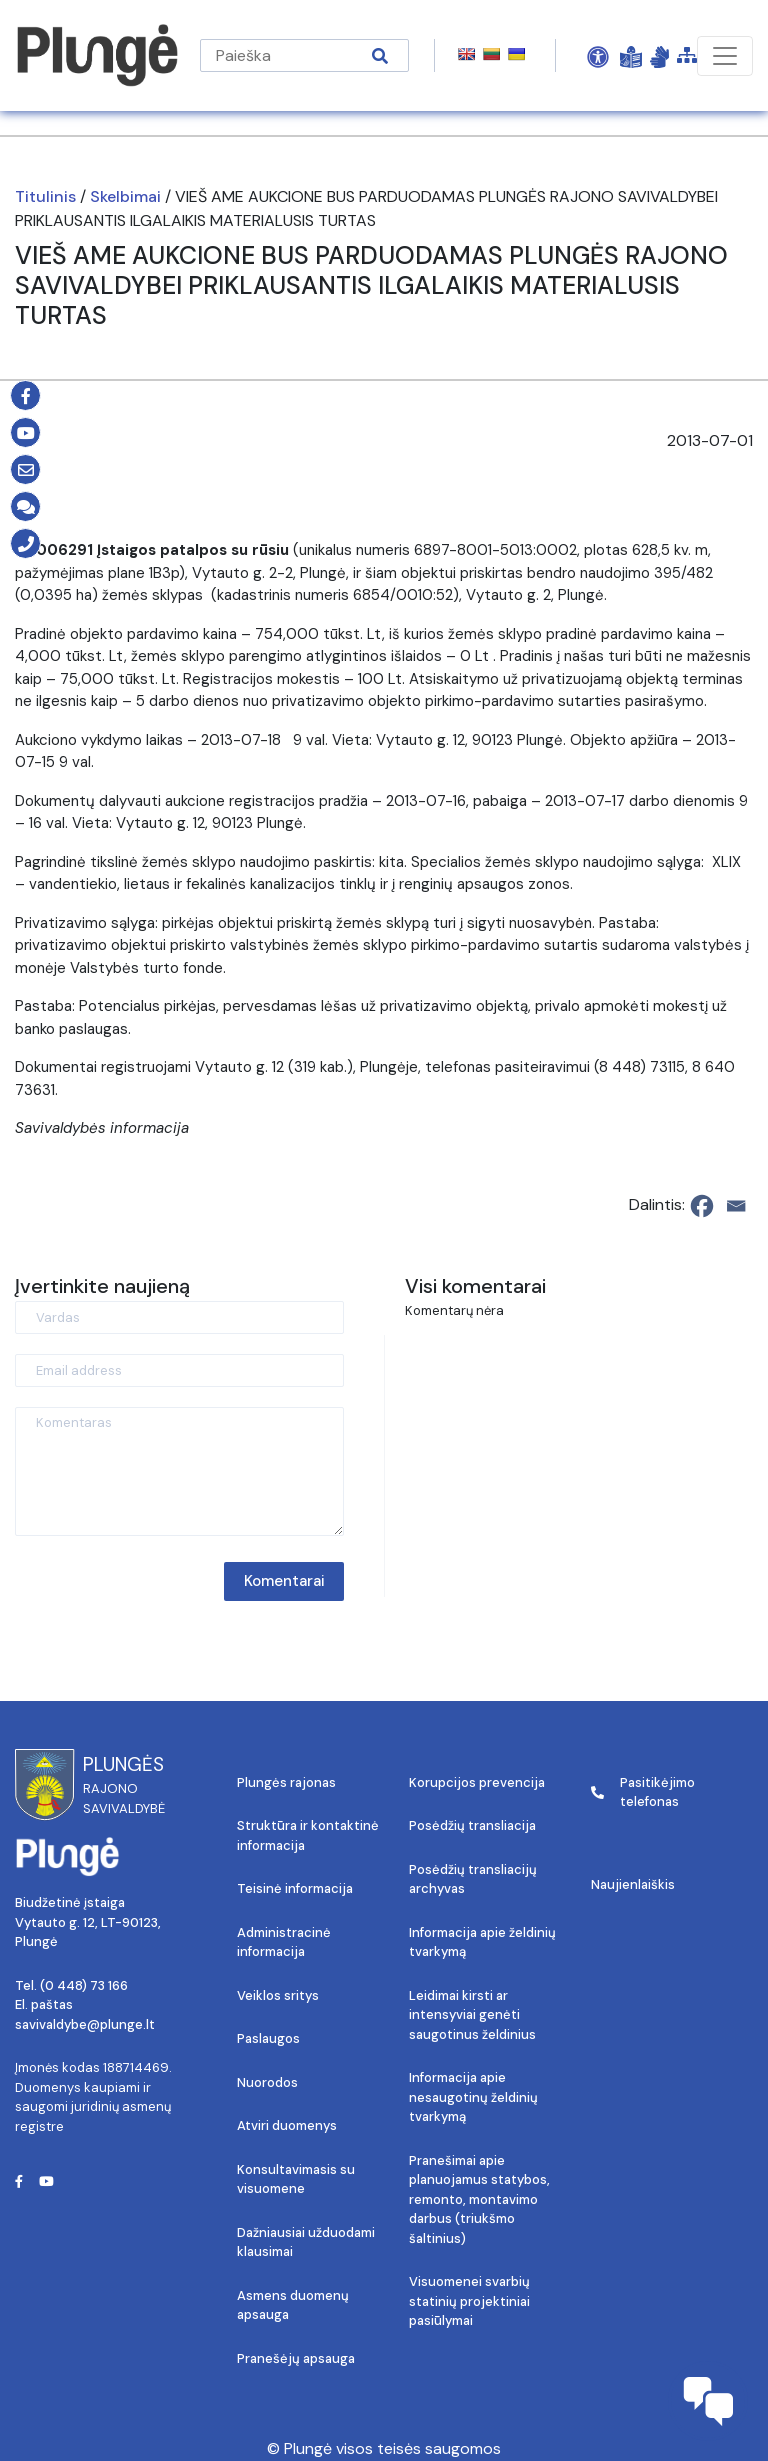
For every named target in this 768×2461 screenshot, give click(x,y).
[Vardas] (179, 1317)
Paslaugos (268, 2038)
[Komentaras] (179, 1471)
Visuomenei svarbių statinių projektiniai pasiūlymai (469, 2301)
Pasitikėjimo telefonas (643, 1792)
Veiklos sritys (278, 1995)
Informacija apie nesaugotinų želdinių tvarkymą (473, 2097)
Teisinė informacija (295, 1888)
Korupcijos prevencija (477, 1782)
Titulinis (45, 196)
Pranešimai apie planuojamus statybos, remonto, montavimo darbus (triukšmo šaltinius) (479, 2199)
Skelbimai (125, 196)
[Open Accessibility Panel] (598, 56)
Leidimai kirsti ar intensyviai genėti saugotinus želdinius (472, 2015)
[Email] (736, 1206)
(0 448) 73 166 (84, 1985)
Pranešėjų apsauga (296, 2358)
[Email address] (179, 1370)
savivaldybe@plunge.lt (85, 2024)
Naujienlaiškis (633, 1884)
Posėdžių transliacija (472, 1825)
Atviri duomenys (287, 2125)
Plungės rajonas (286, 1782)
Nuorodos (267, 2082)
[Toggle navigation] (725, 56)
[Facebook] (702, 1206)
